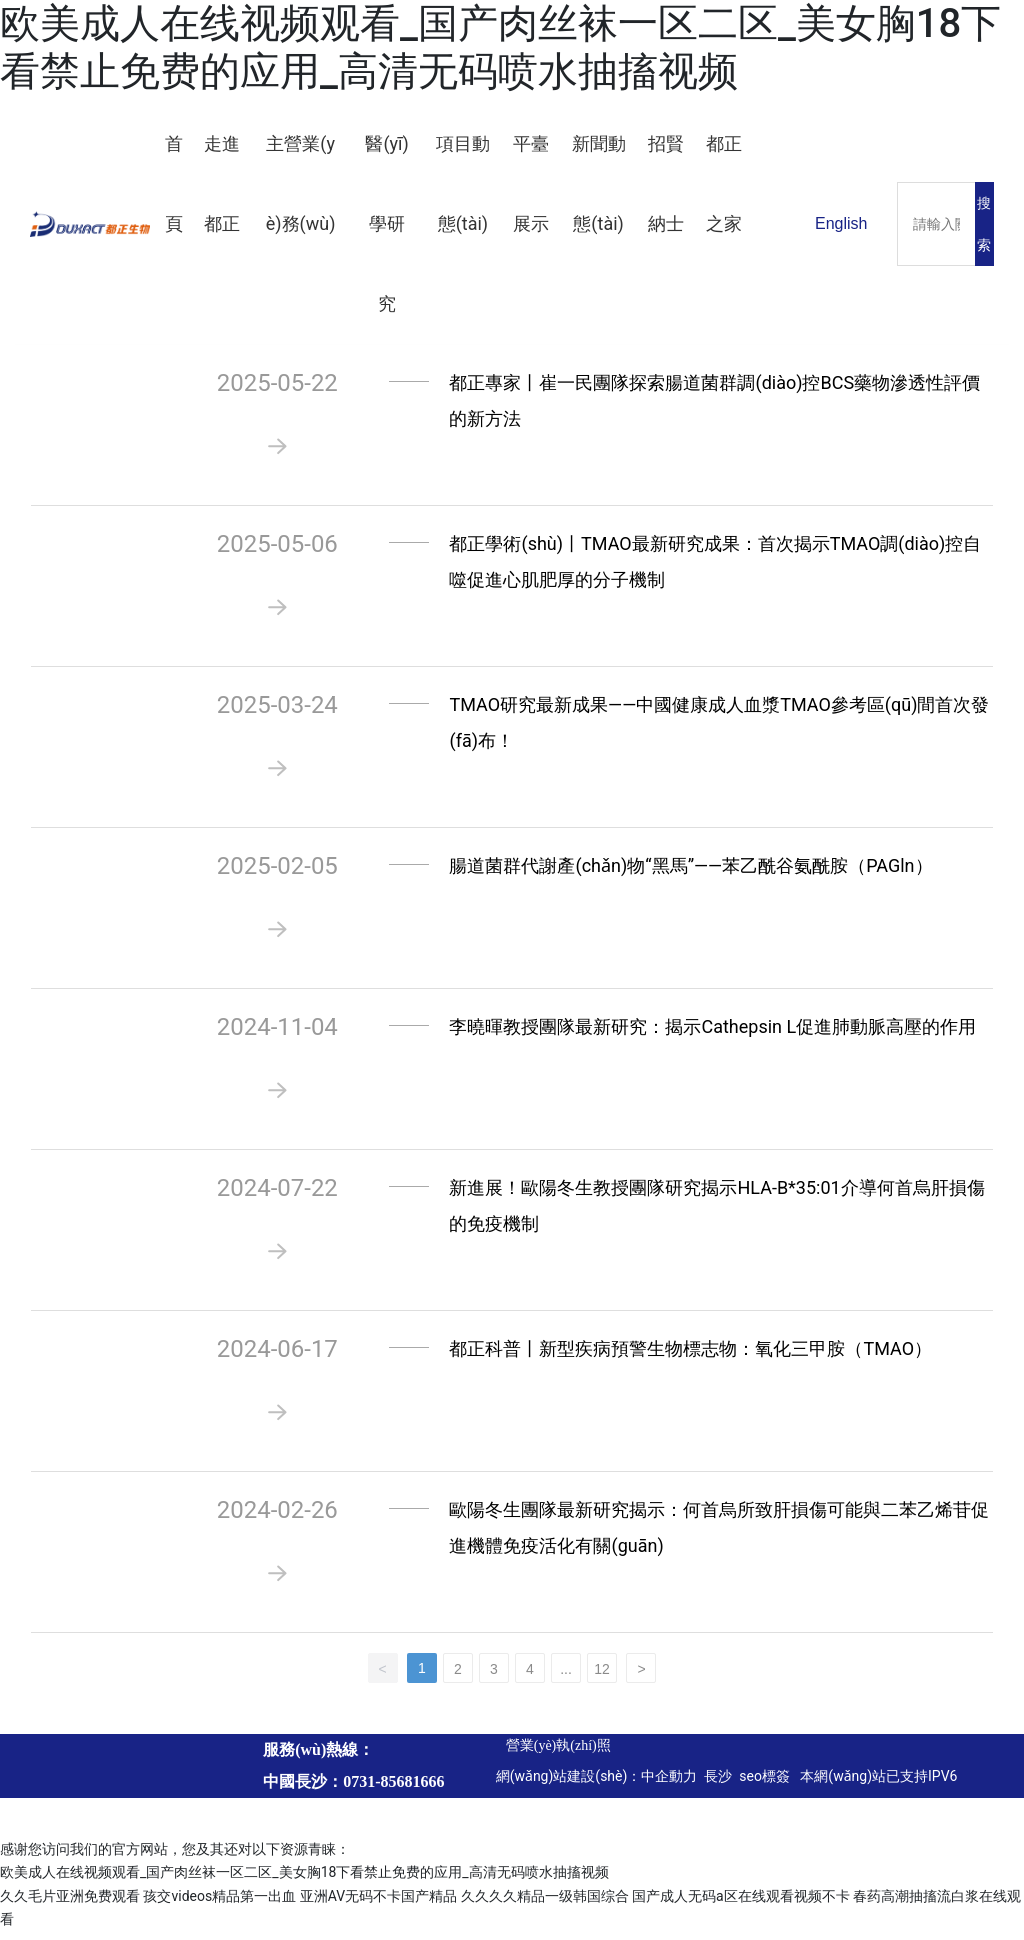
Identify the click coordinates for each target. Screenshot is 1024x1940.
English (841, 223)
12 (602, 1678)
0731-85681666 (393, 1790)
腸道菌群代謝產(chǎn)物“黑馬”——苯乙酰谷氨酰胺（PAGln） (690, 874)
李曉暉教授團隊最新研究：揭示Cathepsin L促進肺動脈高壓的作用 (712, 1035)
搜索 (984, 224)
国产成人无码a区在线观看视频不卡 (741, 1905)
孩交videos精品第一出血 (219, 1905)
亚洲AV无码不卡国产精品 (378, 1905)
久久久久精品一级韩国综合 (545, 1905)
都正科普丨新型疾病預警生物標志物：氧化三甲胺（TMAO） (690, 1357)
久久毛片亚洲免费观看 (70, 1905)
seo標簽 (766, 1785)
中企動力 (669, 1785)
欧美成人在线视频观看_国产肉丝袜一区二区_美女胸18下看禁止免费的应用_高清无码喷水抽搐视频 (500, 47)
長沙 (716, 1785)
